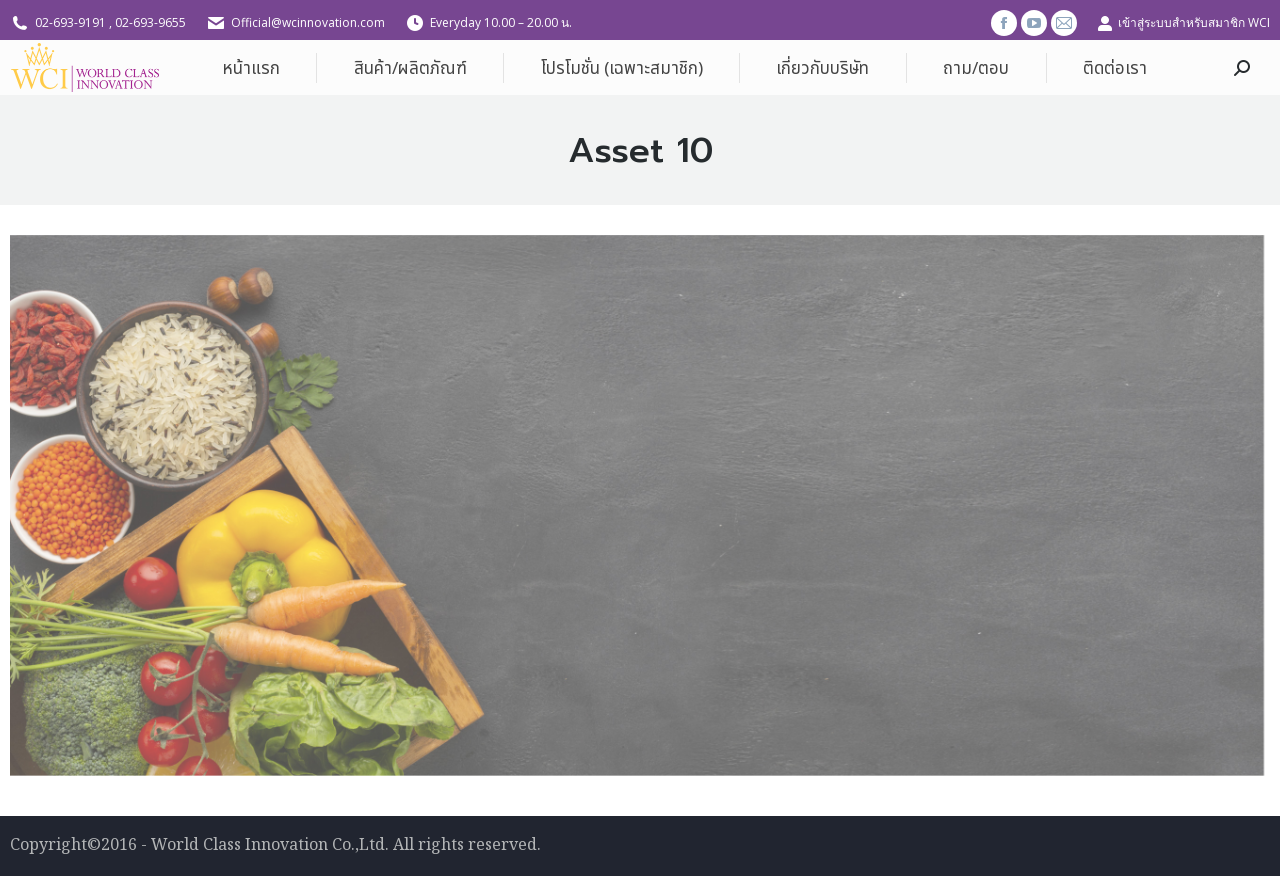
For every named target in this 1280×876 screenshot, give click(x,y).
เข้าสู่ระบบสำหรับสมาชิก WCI (1183, 23)
